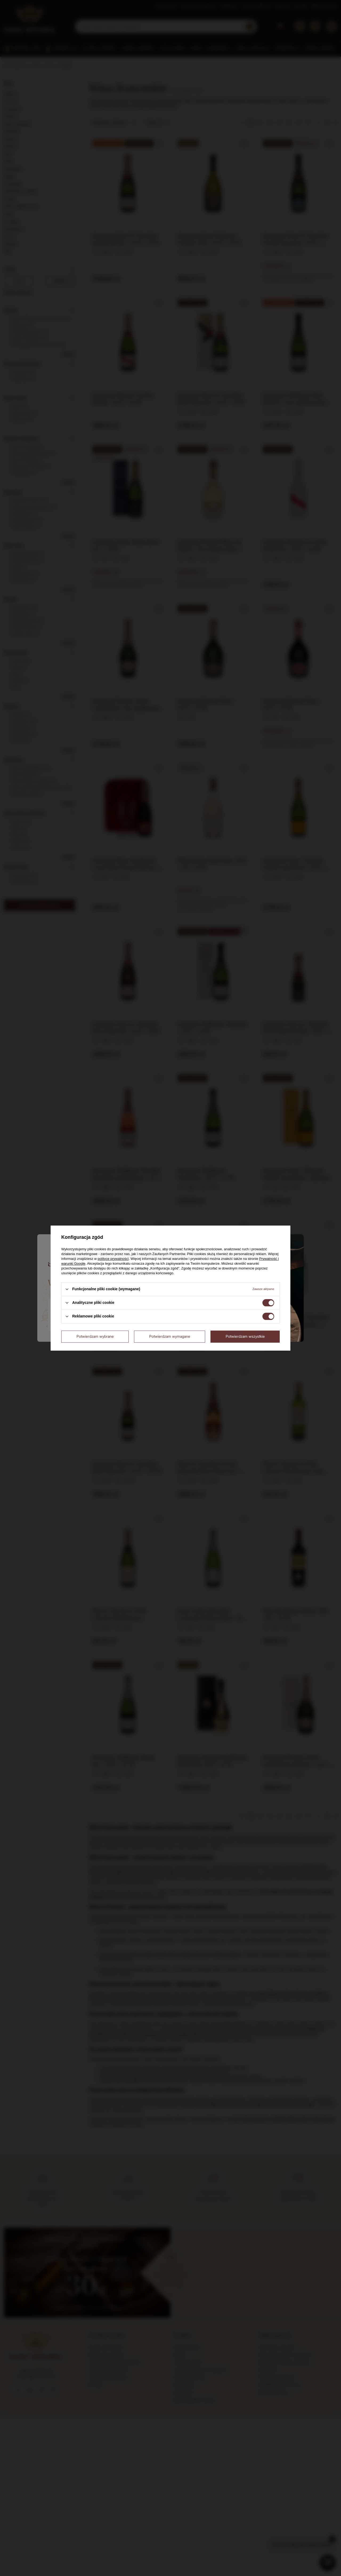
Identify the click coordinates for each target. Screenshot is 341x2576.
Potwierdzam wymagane (169, 1336)
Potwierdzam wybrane (95, 1336)
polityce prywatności (113, 1259)
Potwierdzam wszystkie (245, 1336)
